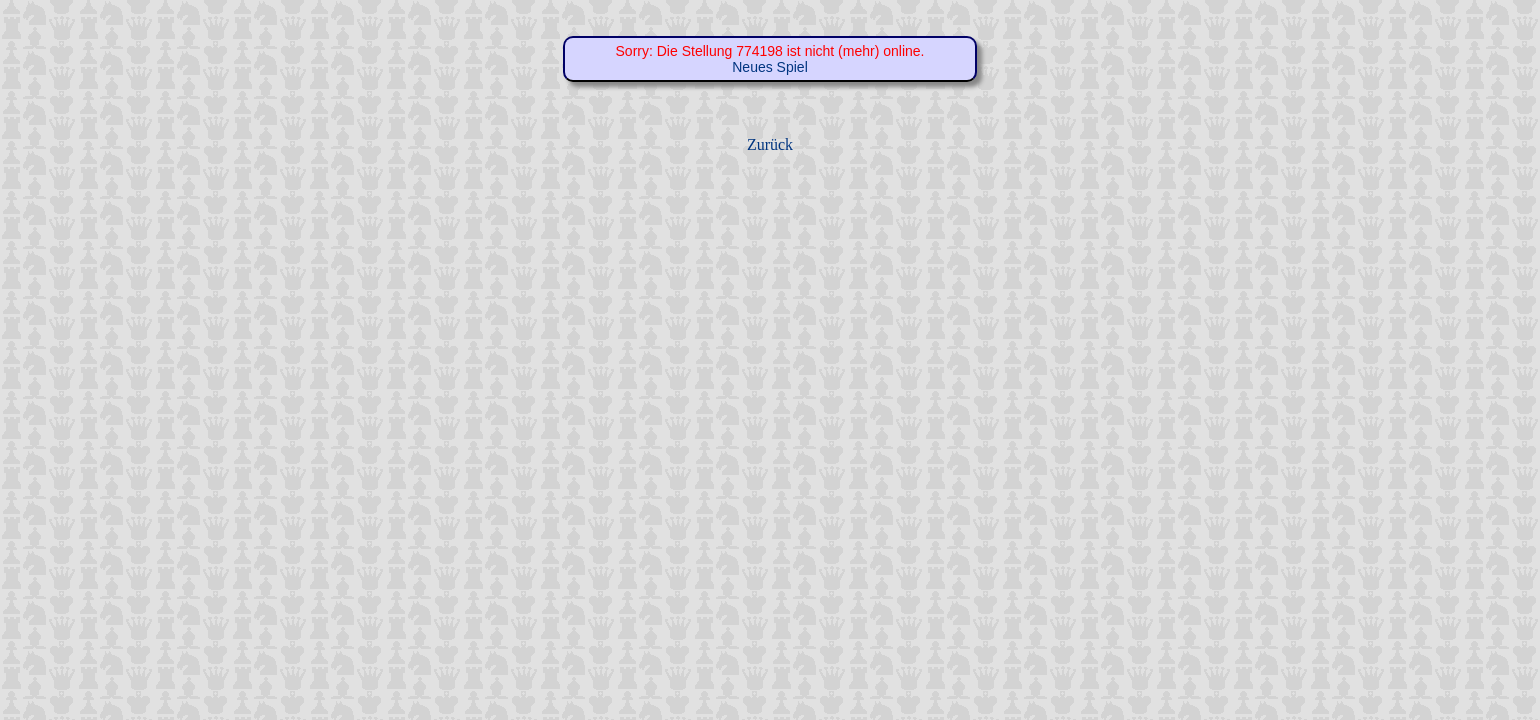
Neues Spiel (770, 67)
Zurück (770, 144)
